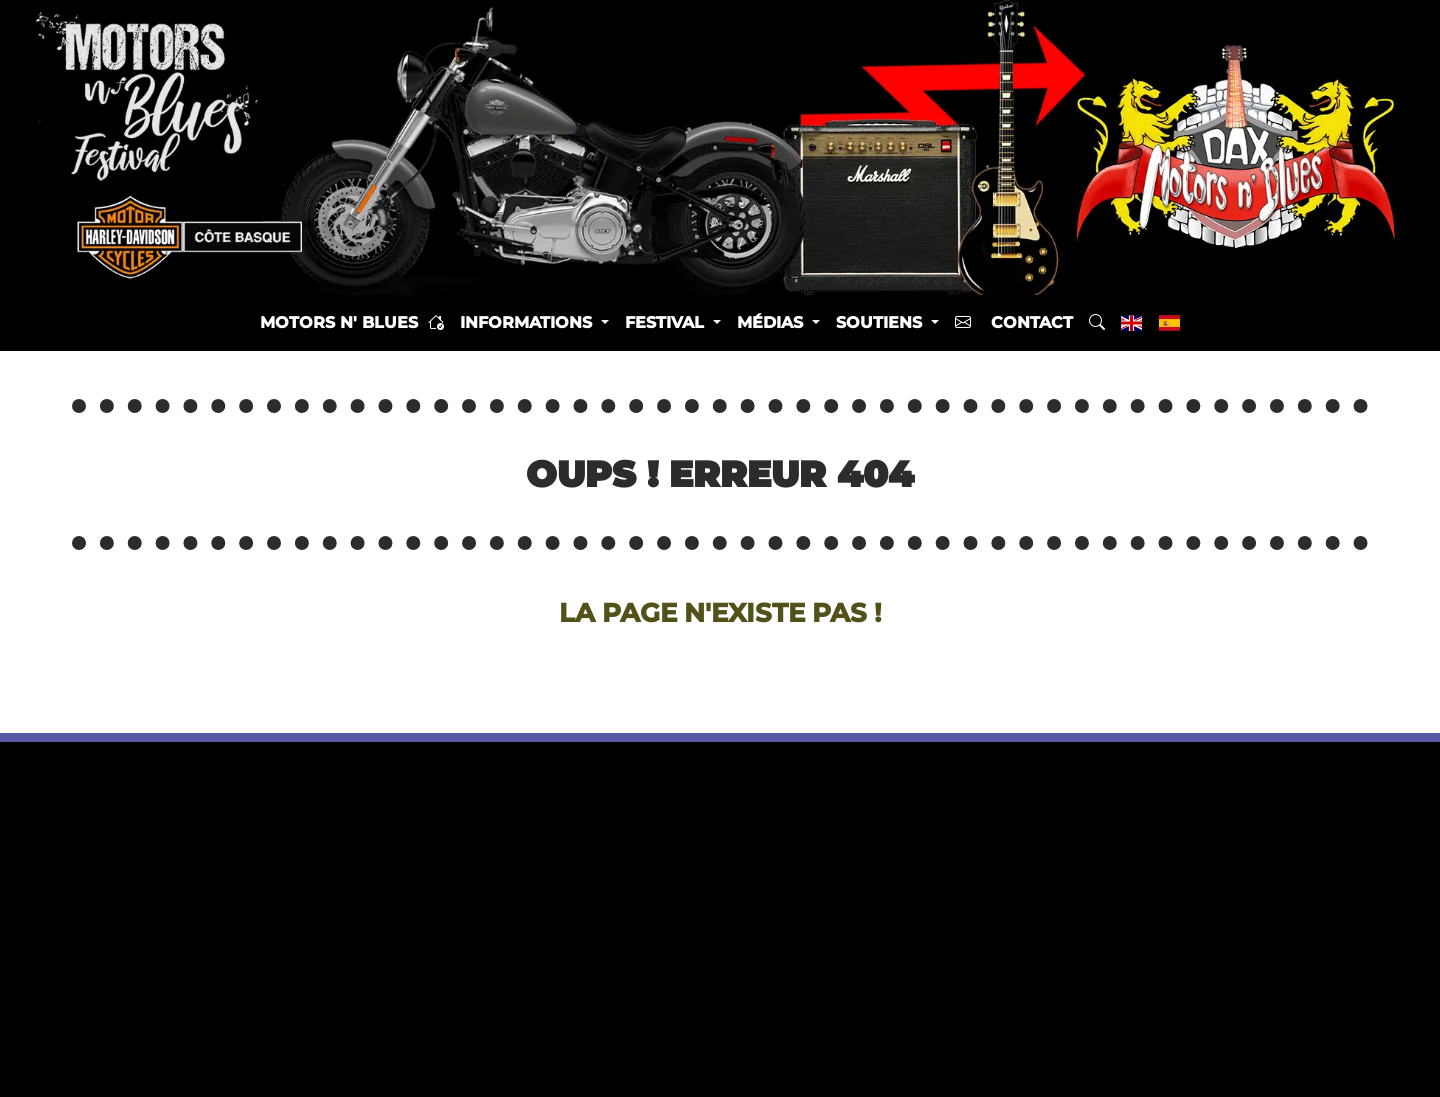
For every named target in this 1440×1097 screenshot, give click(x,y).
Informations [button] (528, 322)
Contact (1014, 322)
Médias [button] (772, 322)
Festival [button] (667, 322)
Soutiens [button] (881, 322)
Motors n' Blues (352, 322)
